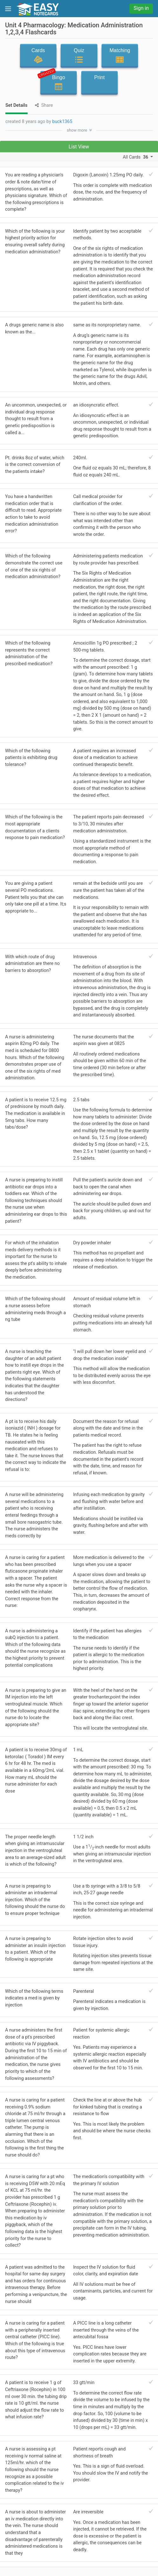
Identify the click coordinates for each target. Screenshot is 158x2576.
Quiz (78, 56)
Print (99, 83)
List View (79, 147)
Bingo (56, 81)
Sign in (141, 8)
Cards (38, 56)
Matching (119, 56)
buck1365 (62, 121)
